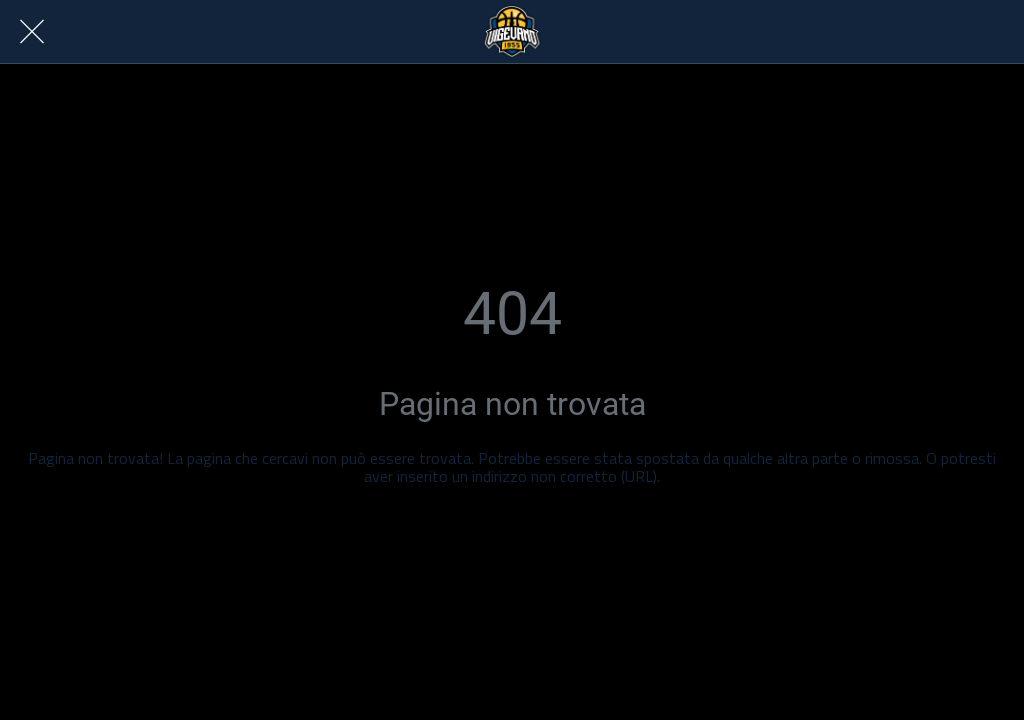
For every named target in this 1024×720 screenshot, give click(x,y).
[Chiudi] (32, 32)
